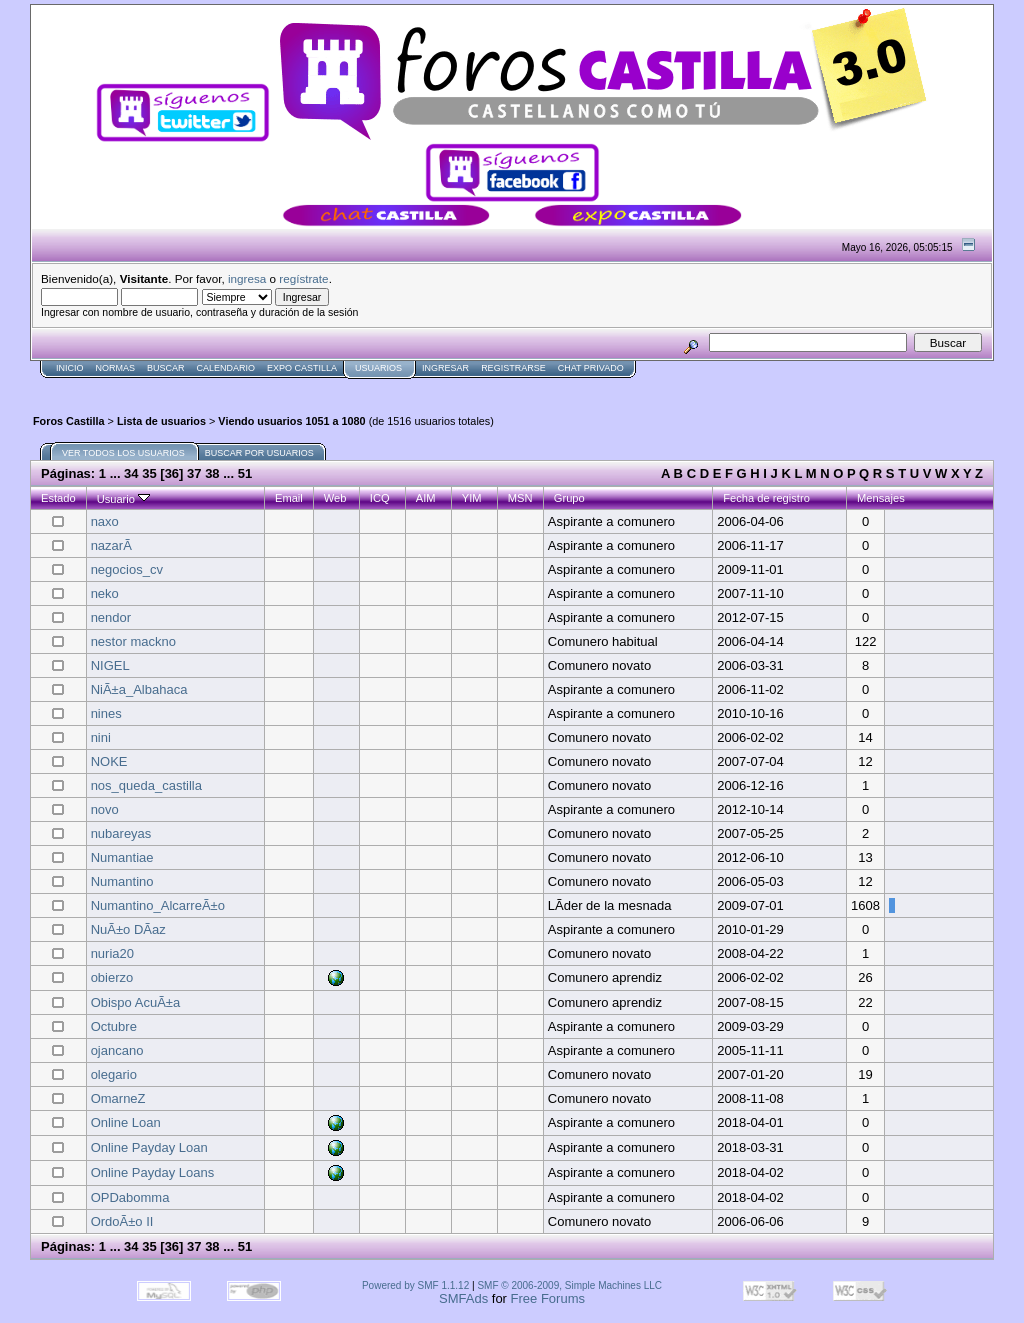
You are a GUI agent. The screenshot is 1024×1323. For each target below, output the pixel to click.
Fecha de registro (766, 498)
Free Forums (548, 1298)
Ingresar (445, 368)
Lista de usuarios (161, 421)
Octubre (114, 1026)
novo (105, 809)
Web (335, 498)
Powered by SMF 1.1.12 (415, 1285)
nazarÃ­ (111, 545)
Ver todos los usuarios (123, 453)
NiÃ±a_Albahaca (139, 689)
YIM (472, 498)
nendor (111, 617)
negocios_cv (127, 569)
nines (106, 713)
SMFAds (463, 1298)
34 (131, 473)
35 (149, 473)
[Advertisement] (394, 386)
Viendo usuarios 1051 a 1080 (291, 421)
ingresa (247, 278)
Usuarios (378, 368)
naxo (105, 521)
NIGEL (110, 665)
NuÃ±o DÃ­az (128, 929)
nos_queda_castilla (146, 785)
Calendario (226, 368)
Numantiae (122, 857)
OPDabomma (130, 1197)
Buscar (166, 368)
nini (101, 737)
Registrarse (513, 368)
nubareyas (121, 833)
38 (212, 473)
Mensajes (881, 498)
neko (105, 593)
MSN (520, 498)
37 (194, 473)
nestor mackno (133, 641)
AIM (426, 498)
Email (289, 498)
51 (245, 473)
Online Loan (126, 1122)
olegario (114, 1074)
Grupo (569, 498)
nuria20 (112, 953)
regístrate (303, 278)
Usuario (123, 499)
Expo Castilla (302, 368)
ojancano (117, 1050)
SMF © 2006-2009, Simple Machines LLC (569, 1285)
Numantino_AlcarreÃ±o (158, 905)
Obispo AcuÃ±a (136, 1002)
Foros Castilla (69, 421)
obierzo (112, 977)
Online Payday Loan (149, 1147)
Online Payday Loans (153, 1172)
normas (116, 368)
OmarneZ (118, 1098)
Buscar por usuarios (259, 453)
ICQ (380, 498)
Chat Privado (591, 368)
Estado (58, 498)
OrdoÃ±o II (122, 1221)
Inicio (70, 368)
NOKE (109, 761)
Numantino (122, 881)
